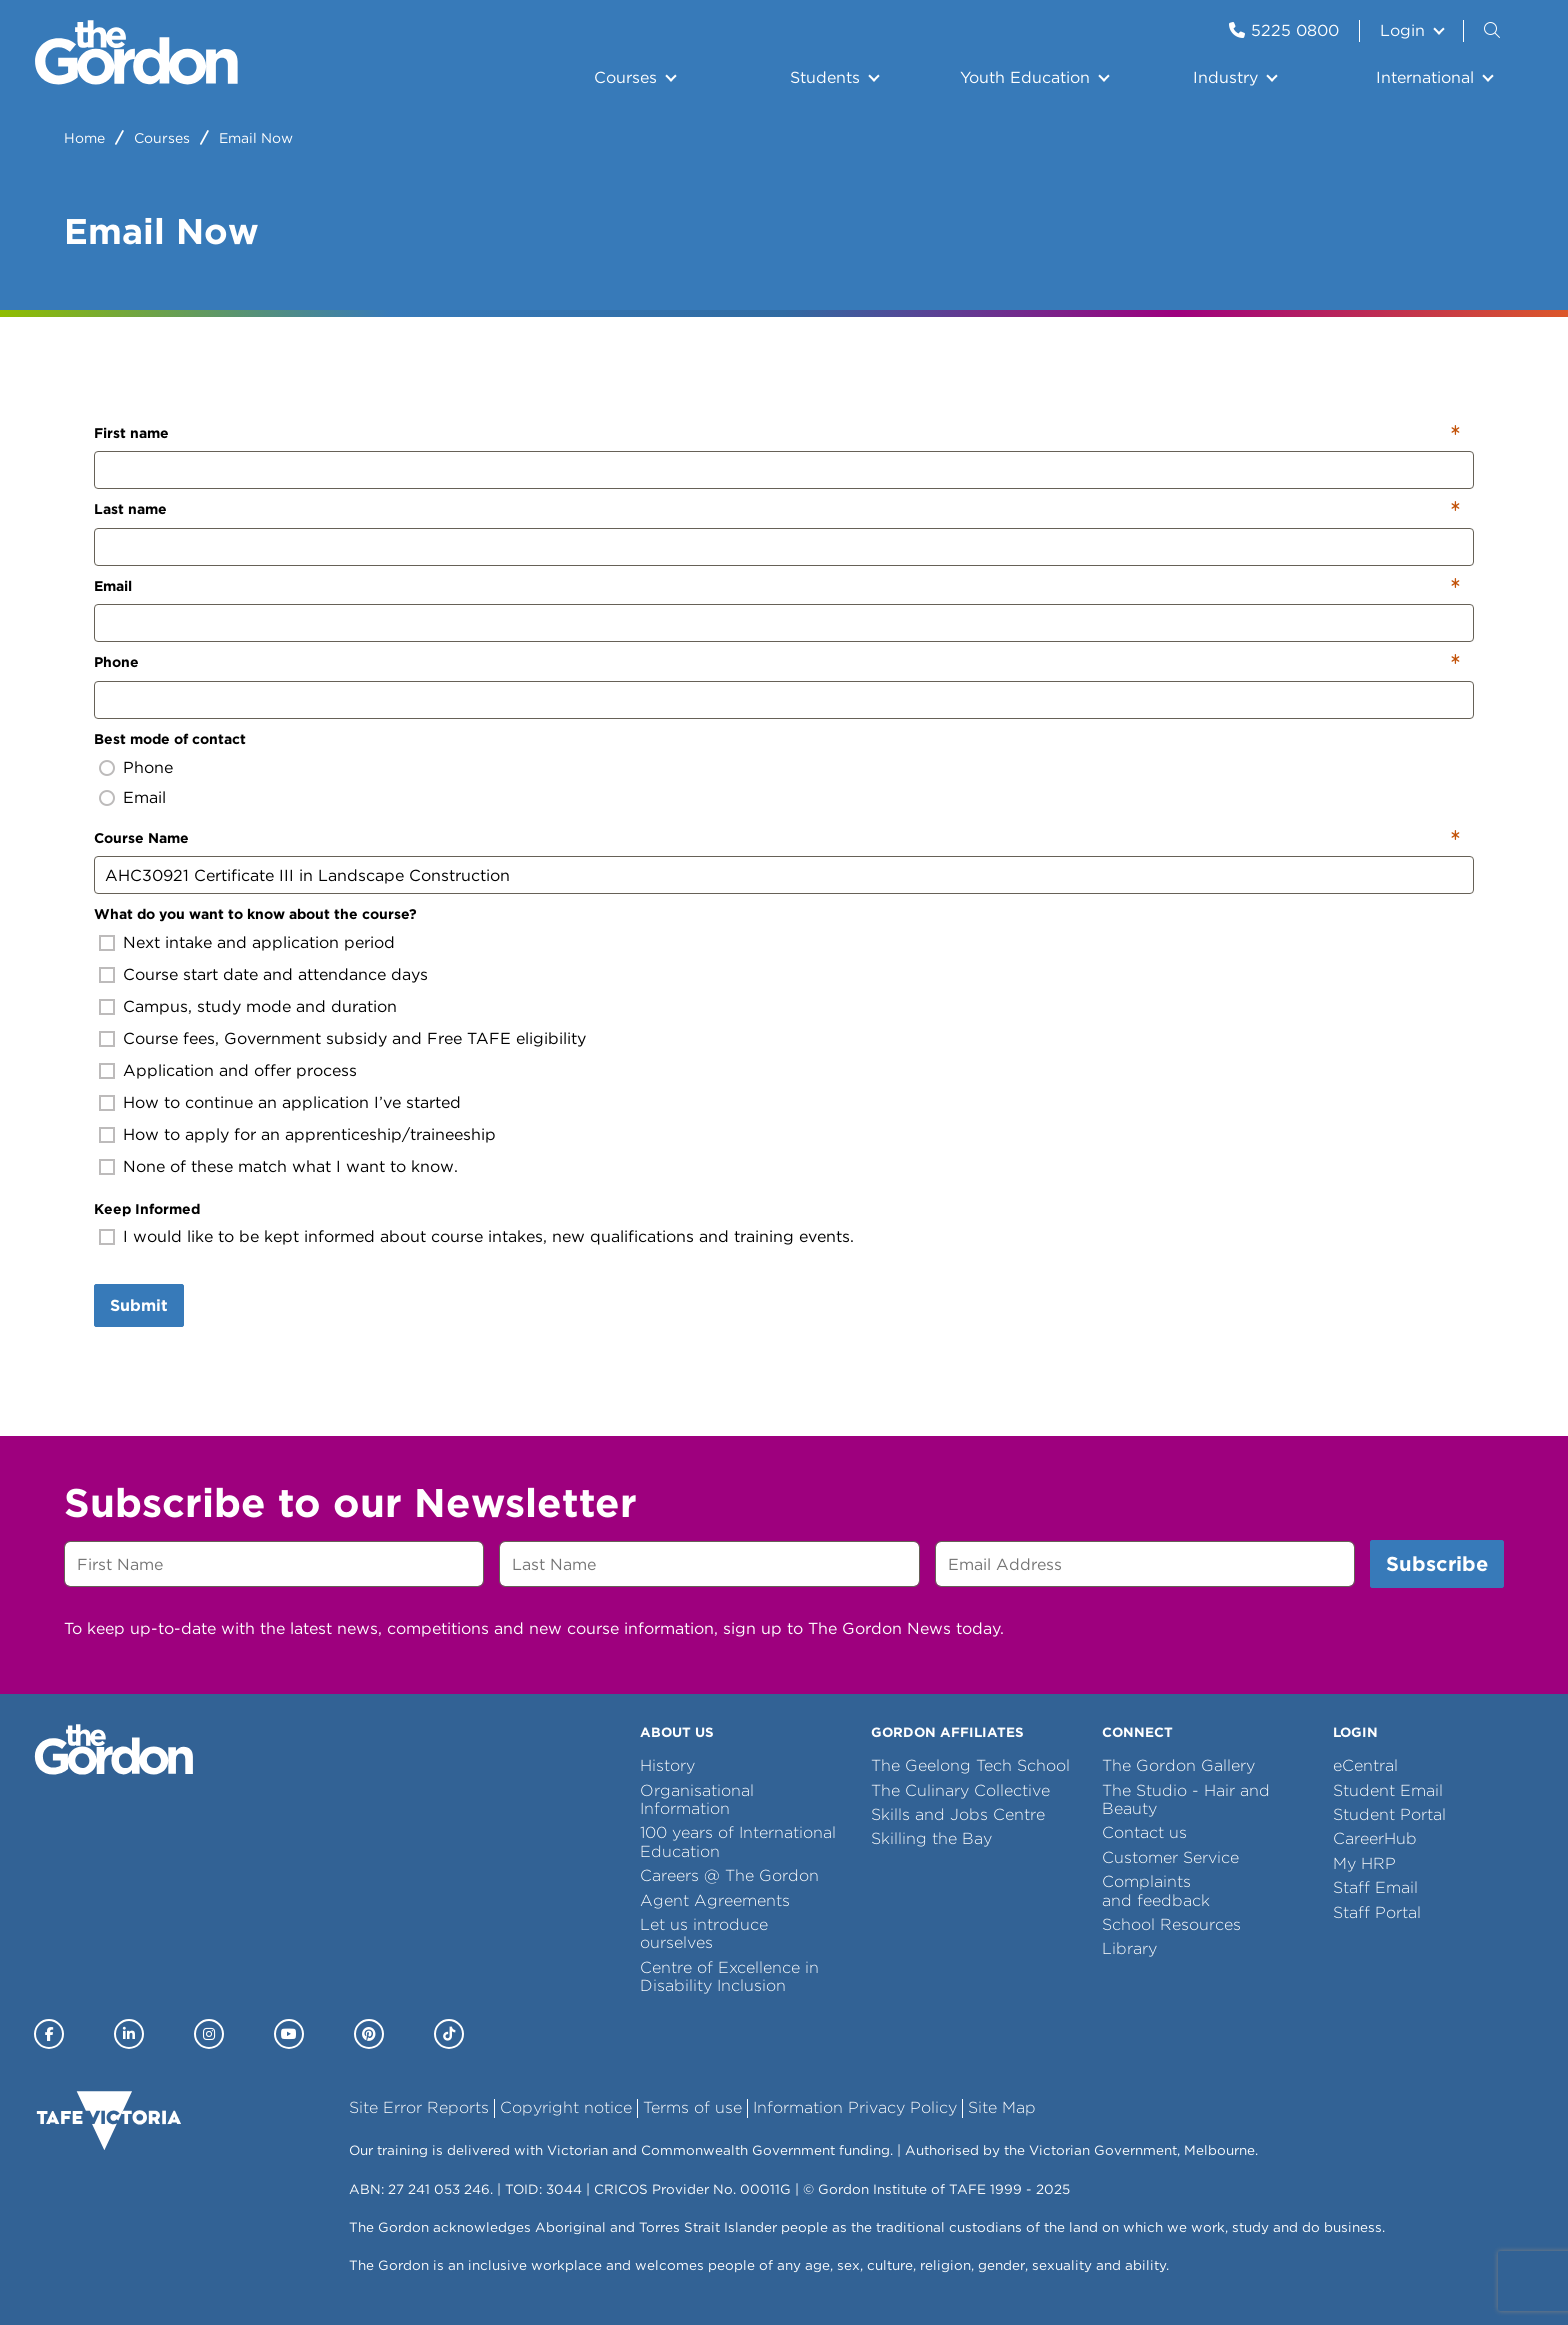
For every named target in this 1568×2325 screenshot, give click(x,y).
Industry (1225, 77)
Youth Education (1025, 77)
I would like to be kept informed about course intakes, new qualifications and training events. (488, 1236)
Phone (116, 662)
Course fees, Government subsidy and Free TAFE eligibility (354, 1038)
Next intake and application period (259, 942)
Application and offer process (240, 1070)
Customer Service (1170, 1857)
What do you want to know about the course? (255, 914)
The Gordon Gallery (1178, 1765)
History (667, 1765)
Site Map (1002, 2107)
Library (1129, 1948)
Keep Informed (147, 1209)
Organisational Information (697, 1799)
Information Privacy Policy (855, 2107)
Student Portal (1389, 1814)
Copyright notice (566, 2107)
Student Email (1388, 1790)
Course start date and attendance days (275, 974)
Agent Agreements (715, 1900)
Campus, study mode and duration (260, 1006)
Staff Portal (1377, 1912)
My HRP (1364, 1863)
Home (84, 138)
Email (113, 586)
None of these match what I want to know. (290, 1166)
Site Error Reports (419, 2107)
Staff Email (1375, 1887)
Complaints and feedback (1156, 1890)
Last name (130, 509)
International (1425, 77)
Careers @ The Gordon (729, 1875)
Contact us (1144, 1832)
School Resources (1171, 1924)
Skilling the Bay (931, 1838)
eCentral (1365, 1765)
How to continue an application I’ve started (292, 1102)
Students (825, 77)
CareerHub (1375, 1838)
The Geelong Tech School (970, 1765)
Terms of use (692, 2107)
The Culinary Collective (960, 1790)
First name (131, 433)
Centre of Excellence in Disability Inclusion (729, 1976)
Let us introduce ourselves (704, 1933)
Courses (625, 77)
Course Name (141, 838)
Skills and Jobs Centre (958, 1814)
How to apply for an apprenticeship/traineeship (309, 1134)
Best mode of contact (170, 739)
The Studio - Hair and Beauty (1186, 1799)
